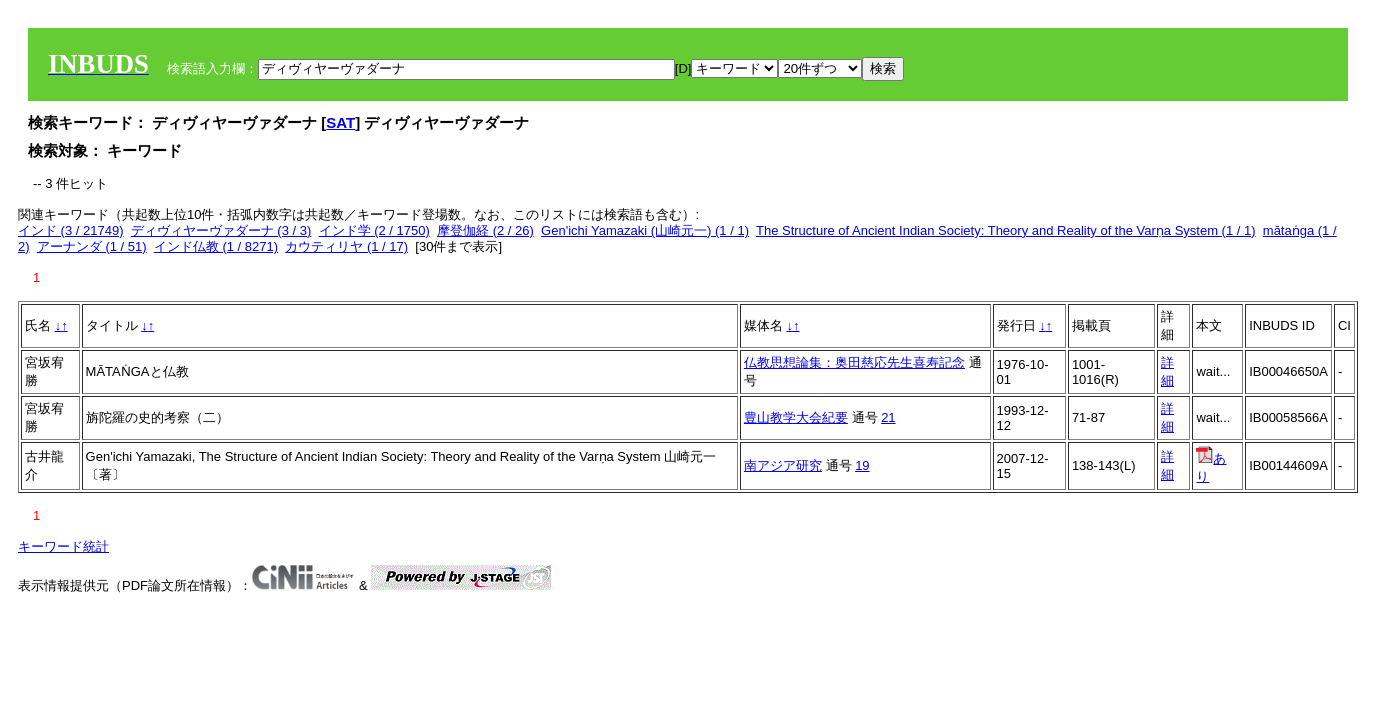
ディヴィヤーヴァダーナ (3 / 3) (221, 230)
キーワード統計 (63, 546)
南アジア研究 (783, 465)
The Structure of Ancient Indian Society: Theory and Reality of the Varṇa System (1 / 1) (1006, 230)
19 (862, 465)
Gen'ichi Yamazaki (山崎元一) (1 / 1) (645, 230)
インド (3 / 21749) (71, 230)
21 (888, 417)
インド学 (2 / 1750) (374, 230)
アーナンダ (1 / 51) (92, 246)
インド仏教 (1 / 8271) (216, 246)
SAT (340, 122)
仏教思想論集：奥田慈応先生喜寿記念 (854, 362)
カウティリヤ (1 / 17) (346, 246)
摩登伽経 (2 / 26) (485, 230)
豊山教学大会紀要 (796, 417)
